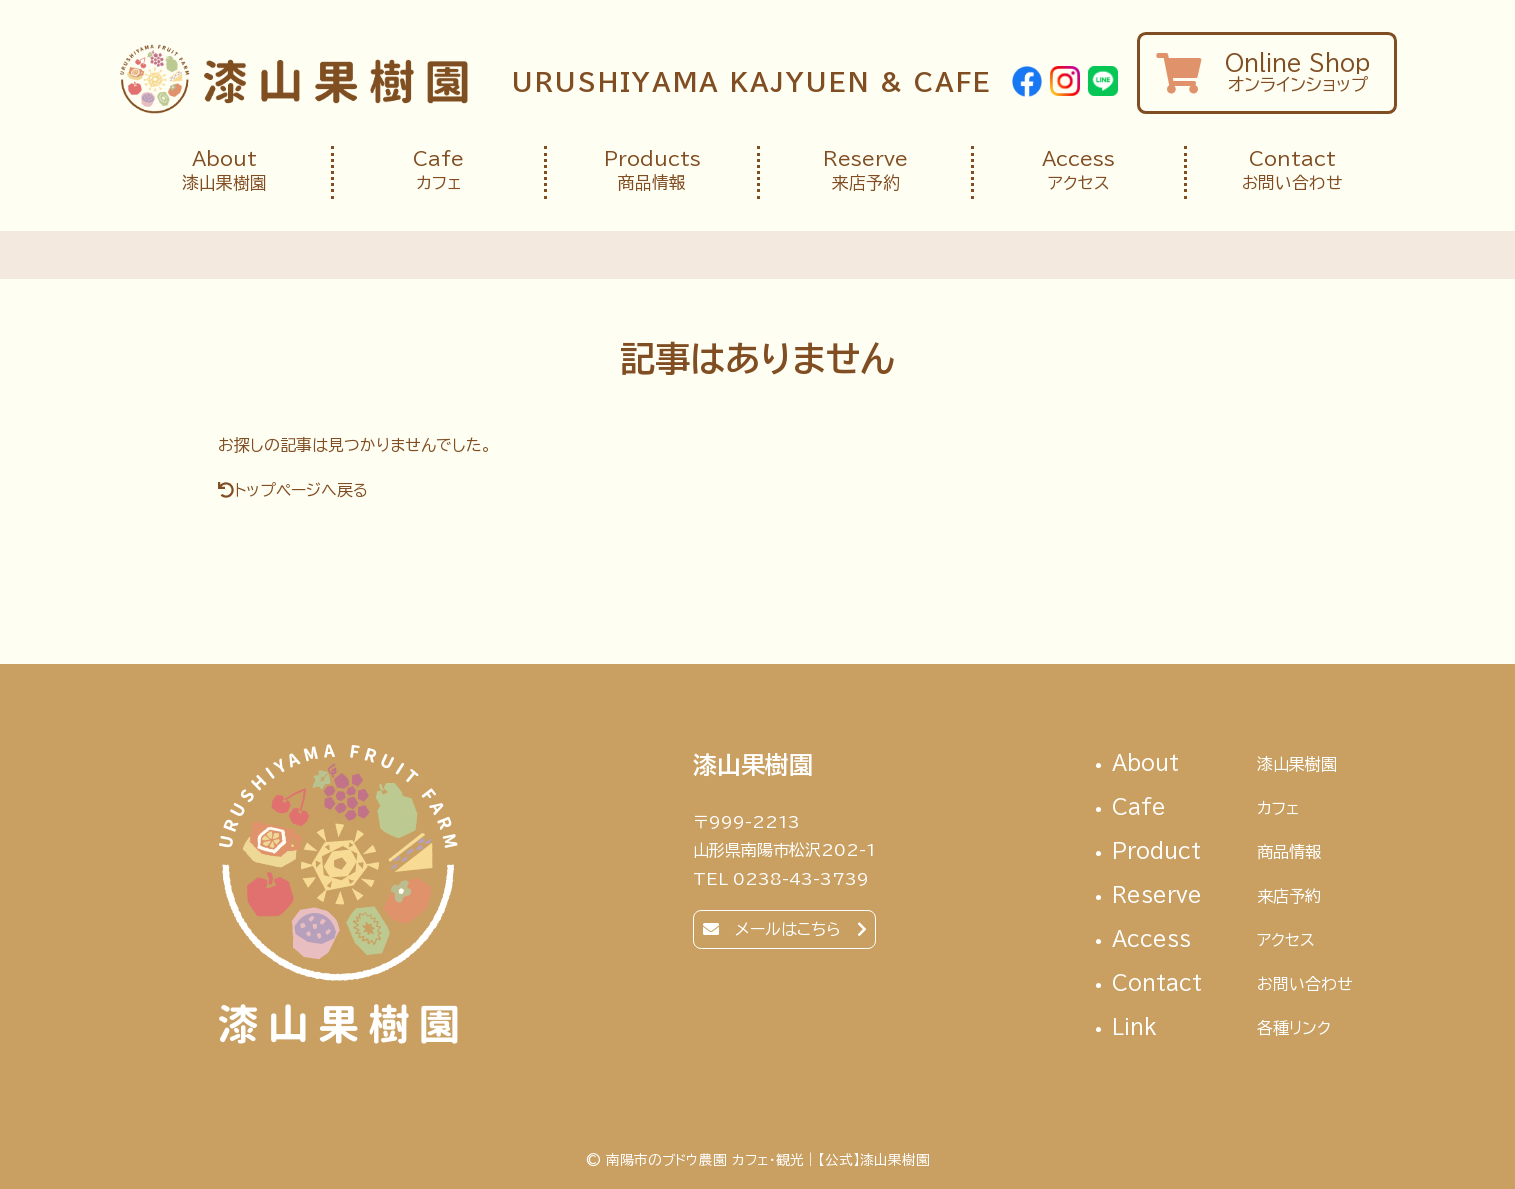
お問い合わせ (1292, 170)
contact (1233, 984)
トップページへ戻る (301, 490)
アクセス (1079, 170)
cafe (1233, 808)
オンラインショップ (1267, 72)
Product (1233, 852)
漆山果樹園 (224, 170)
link (1233, 1028)
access (1233, 940)
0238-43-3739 (801, 879)
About (1233, 764)
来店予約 (865, 170)
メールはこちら (788, 929)
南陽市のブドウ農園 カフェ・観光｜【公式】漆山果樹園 (293, 79)
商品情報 (652, 170)
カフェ (439, 170)
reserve (1233, 896)
